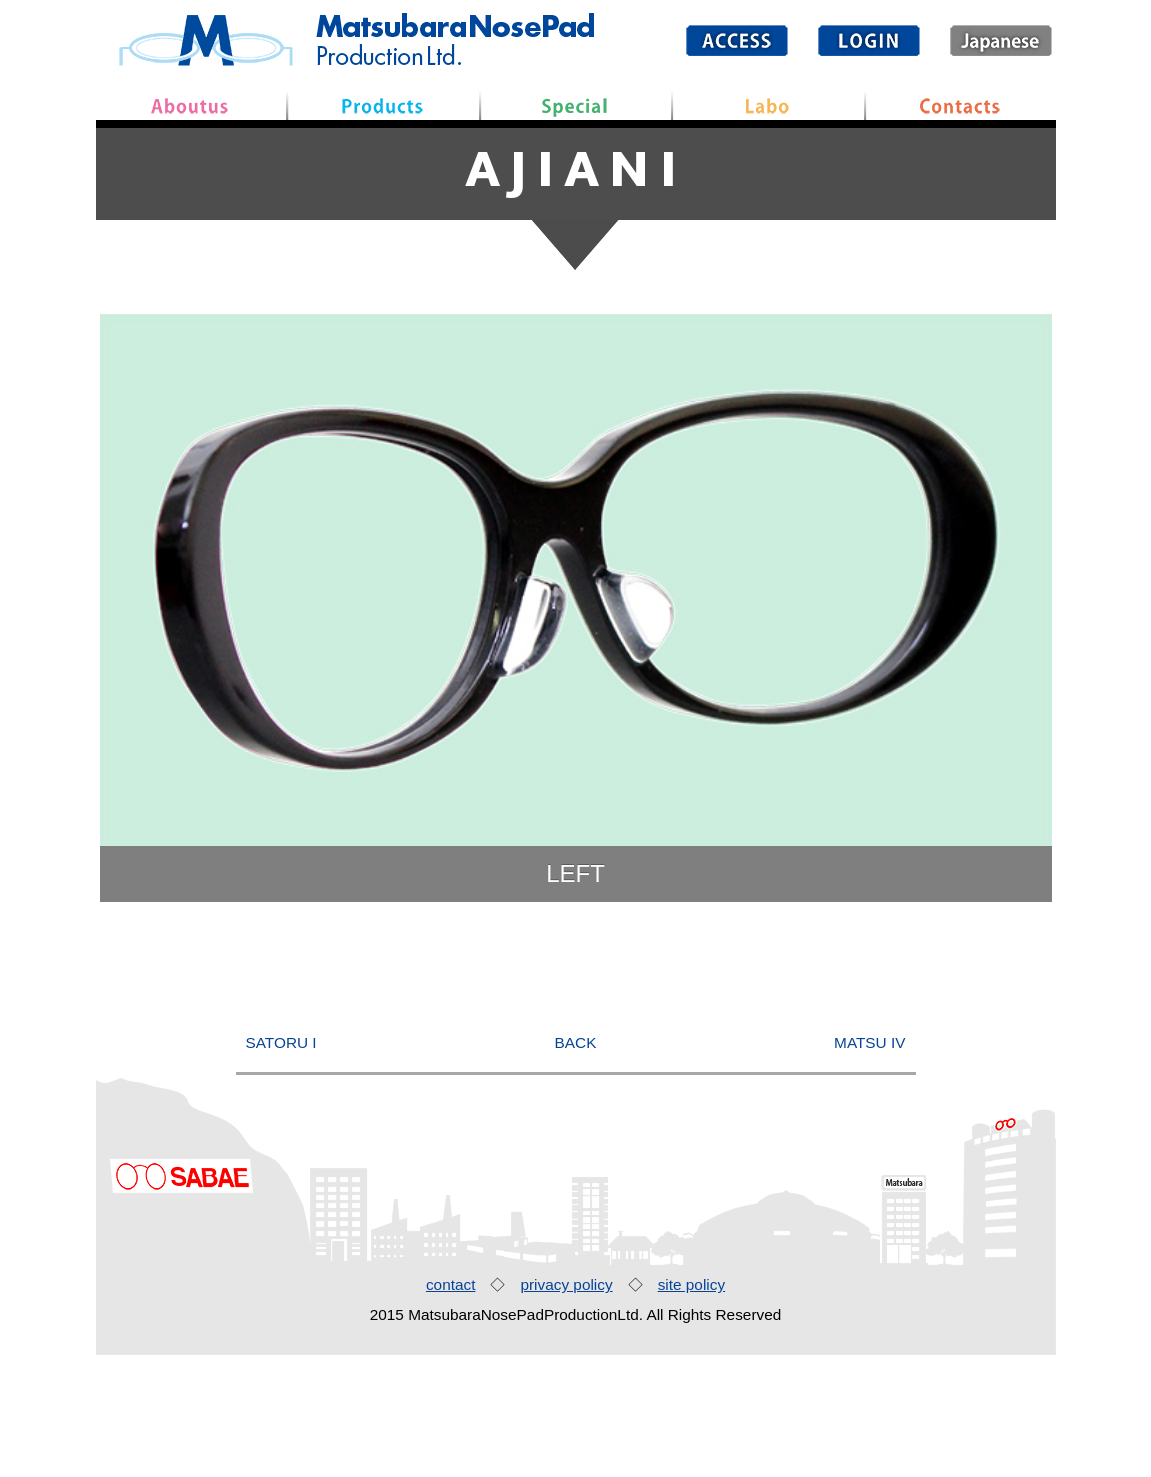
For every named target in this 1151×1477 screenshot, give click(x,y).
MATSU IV (869, 1164)
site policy (691, 1406)
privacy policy (566, 1406)
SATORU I (281, 1164)
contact (451, 1406)
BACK (576, 1164)
